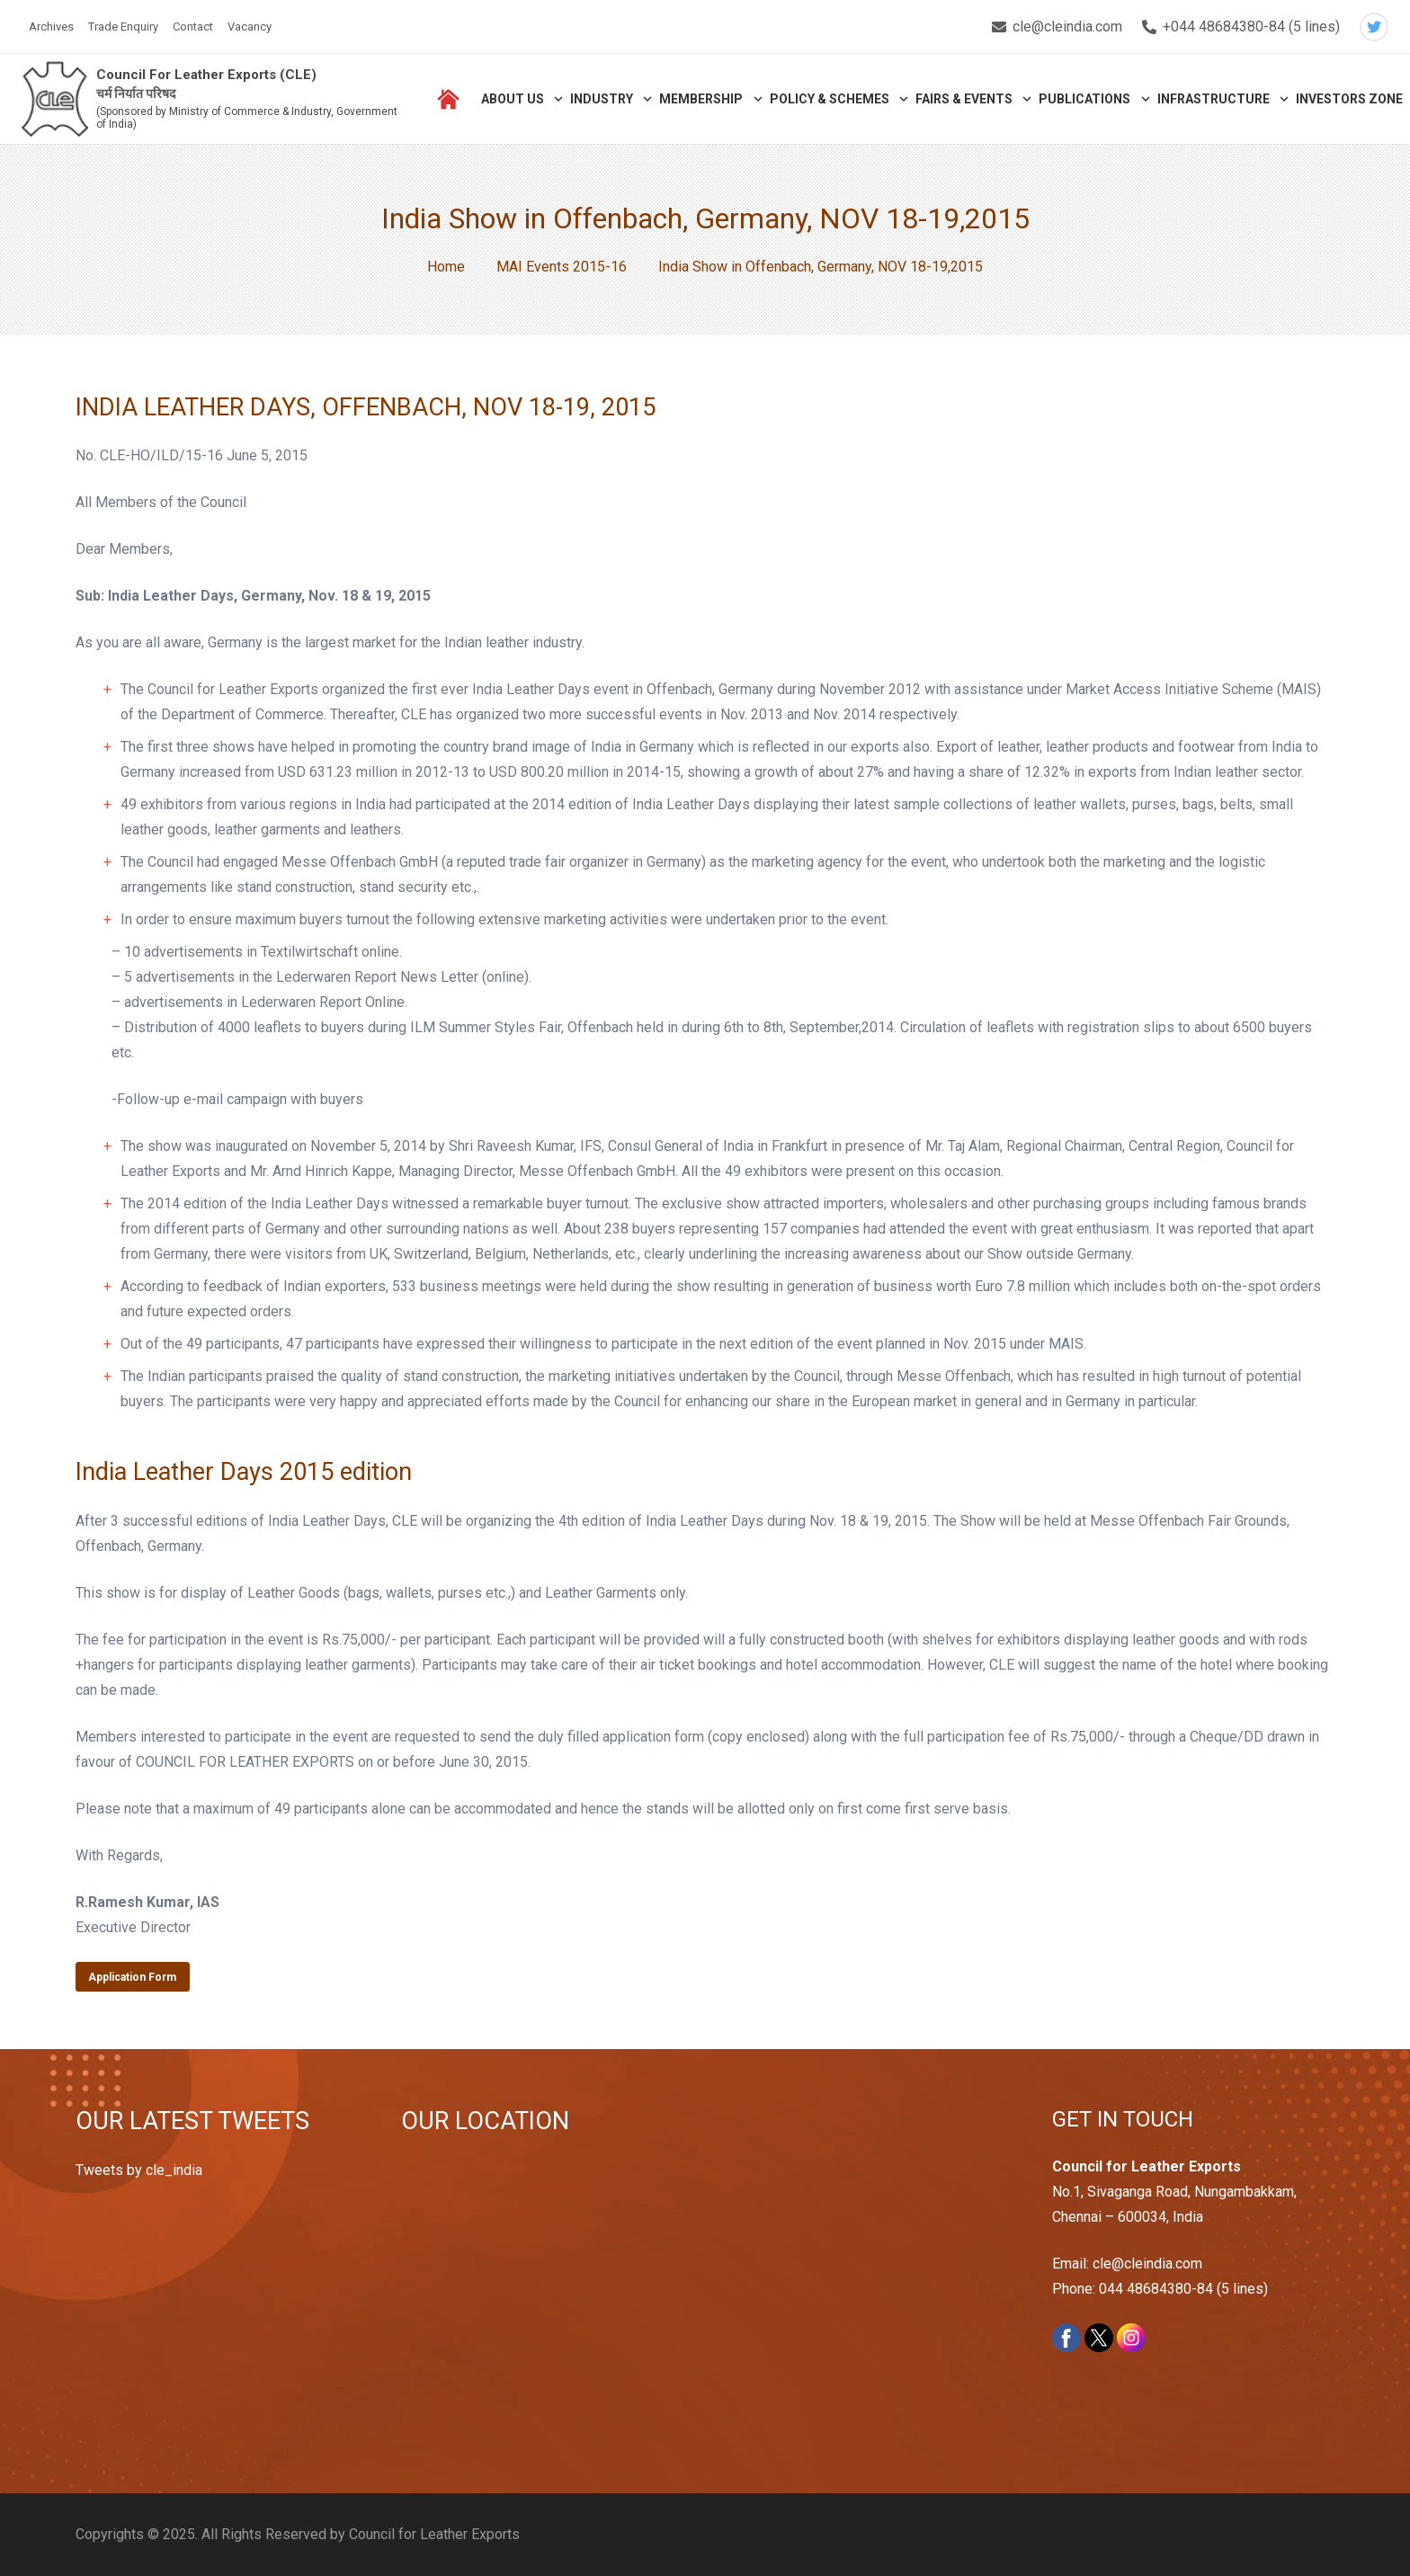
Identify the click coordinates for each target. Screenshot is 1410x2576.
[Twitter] (1374, 27)
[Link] (55, 99)
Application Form (132, 1977)
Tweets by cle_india (139, 2170)
